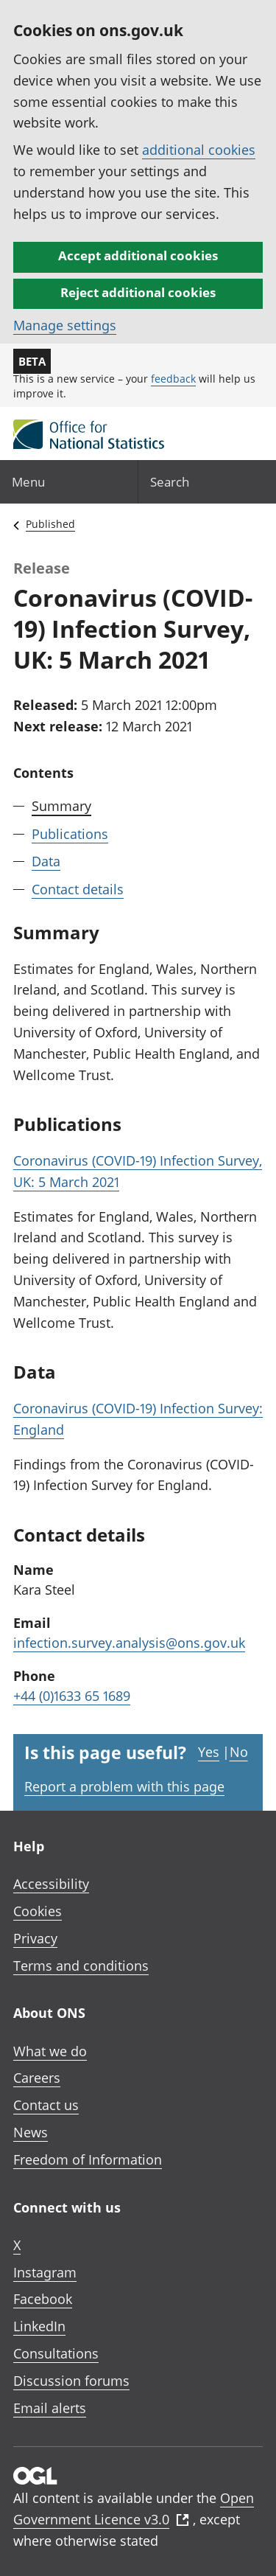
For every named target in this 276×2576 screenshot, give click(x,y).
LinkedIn (39, 2326)
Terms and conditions (81, 1965)
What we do (50, 2051)
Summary (61, 806)
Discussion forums (71, 2380)
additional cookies (198, 150)
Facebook (42, 2299)
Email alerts (49, 2408)
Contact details (78, 889)
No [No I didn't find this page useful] (239, 1752)
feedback (173, 379)
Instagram (45, 2272)
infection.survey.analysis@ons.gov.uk (129, 1642)
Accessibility (51, 1884)
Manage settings (64, 325)
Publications (70, 834)
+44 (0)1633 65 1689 (71, 1696)
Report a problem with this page (124, 1786)
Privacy (35, 1938)
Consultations (56, 2353)
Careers (36, 2077)
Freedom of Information (87, 2159)
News (30, 2132)
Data (46, 861)
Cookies (37, 1911)
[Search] (207, 482)
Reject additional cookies (138, 292)
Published (50, 524)
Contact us (46, 2105)
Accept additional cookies (138, 255)
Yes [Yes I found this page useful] (208, 1752)
